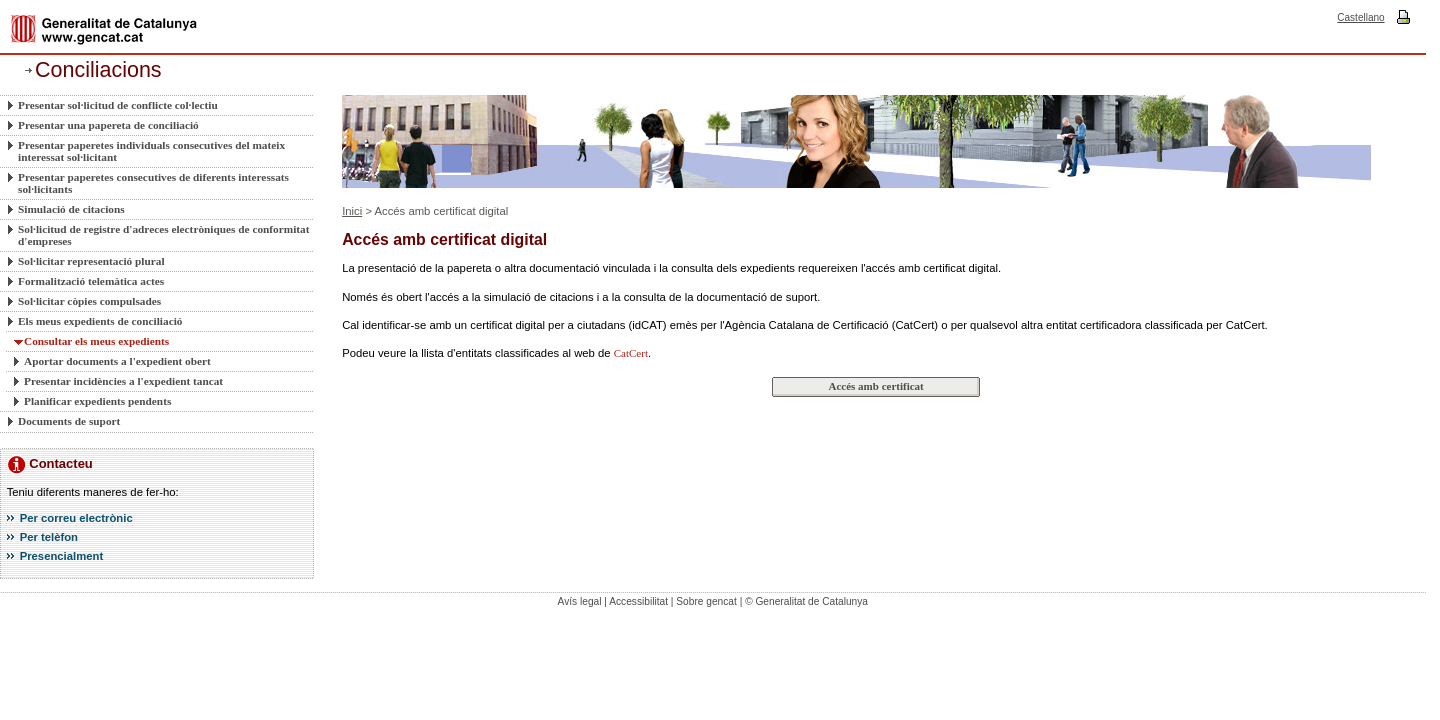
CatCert (631, 353)
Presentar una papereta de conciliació (108, 125)
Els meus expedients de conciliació (100, 321)
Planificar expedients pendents (97, 401)
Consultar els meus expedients (96, 341)
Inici (352, 211)
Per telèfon (49, 537)
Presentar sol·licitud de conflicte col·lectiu (118, 105)
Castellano (1360, 17)
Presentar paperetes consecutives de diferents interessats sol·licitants (153, 183)
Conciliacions (98, 70)
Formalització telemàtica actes (91, 281)
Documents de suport (69, 421)
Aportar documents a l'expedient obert (117, 361)
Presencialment (62, 556)
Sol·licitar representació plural (91, 261)
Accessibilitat (638, 601)
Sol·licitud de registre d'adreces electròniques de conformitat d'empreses (163, 235)
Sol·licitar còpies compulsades (89, 301)
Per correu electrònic (76, 518)
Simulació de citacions (71, 209)
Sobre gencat (706, 601)
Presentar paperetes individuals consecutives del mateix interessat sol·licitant (151, 151)
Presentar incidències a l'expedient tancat (123, 381)
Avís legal (580, 601)
